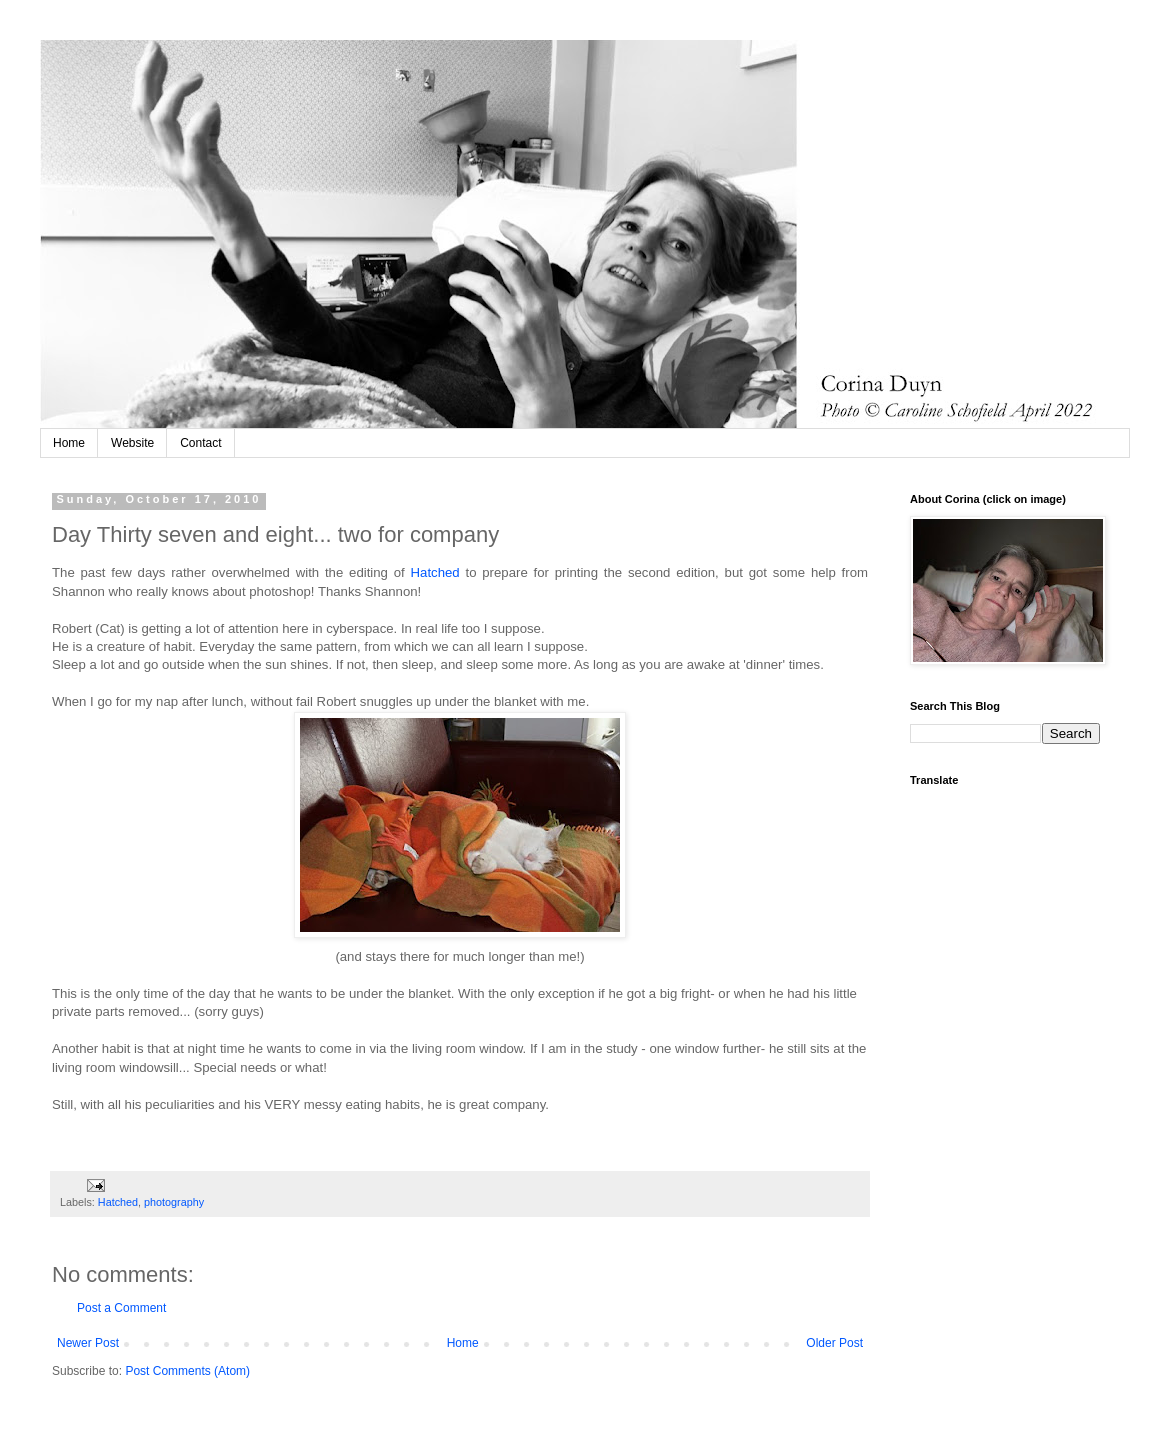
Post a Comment (121, 1308)
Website (132, 443)
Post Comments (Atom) (187, 1371)
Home (69, 443)
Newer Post (88, 1343)
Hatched (438, 572)
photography (174, 1202)
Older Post (834, 1343)
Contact (200, 443)
